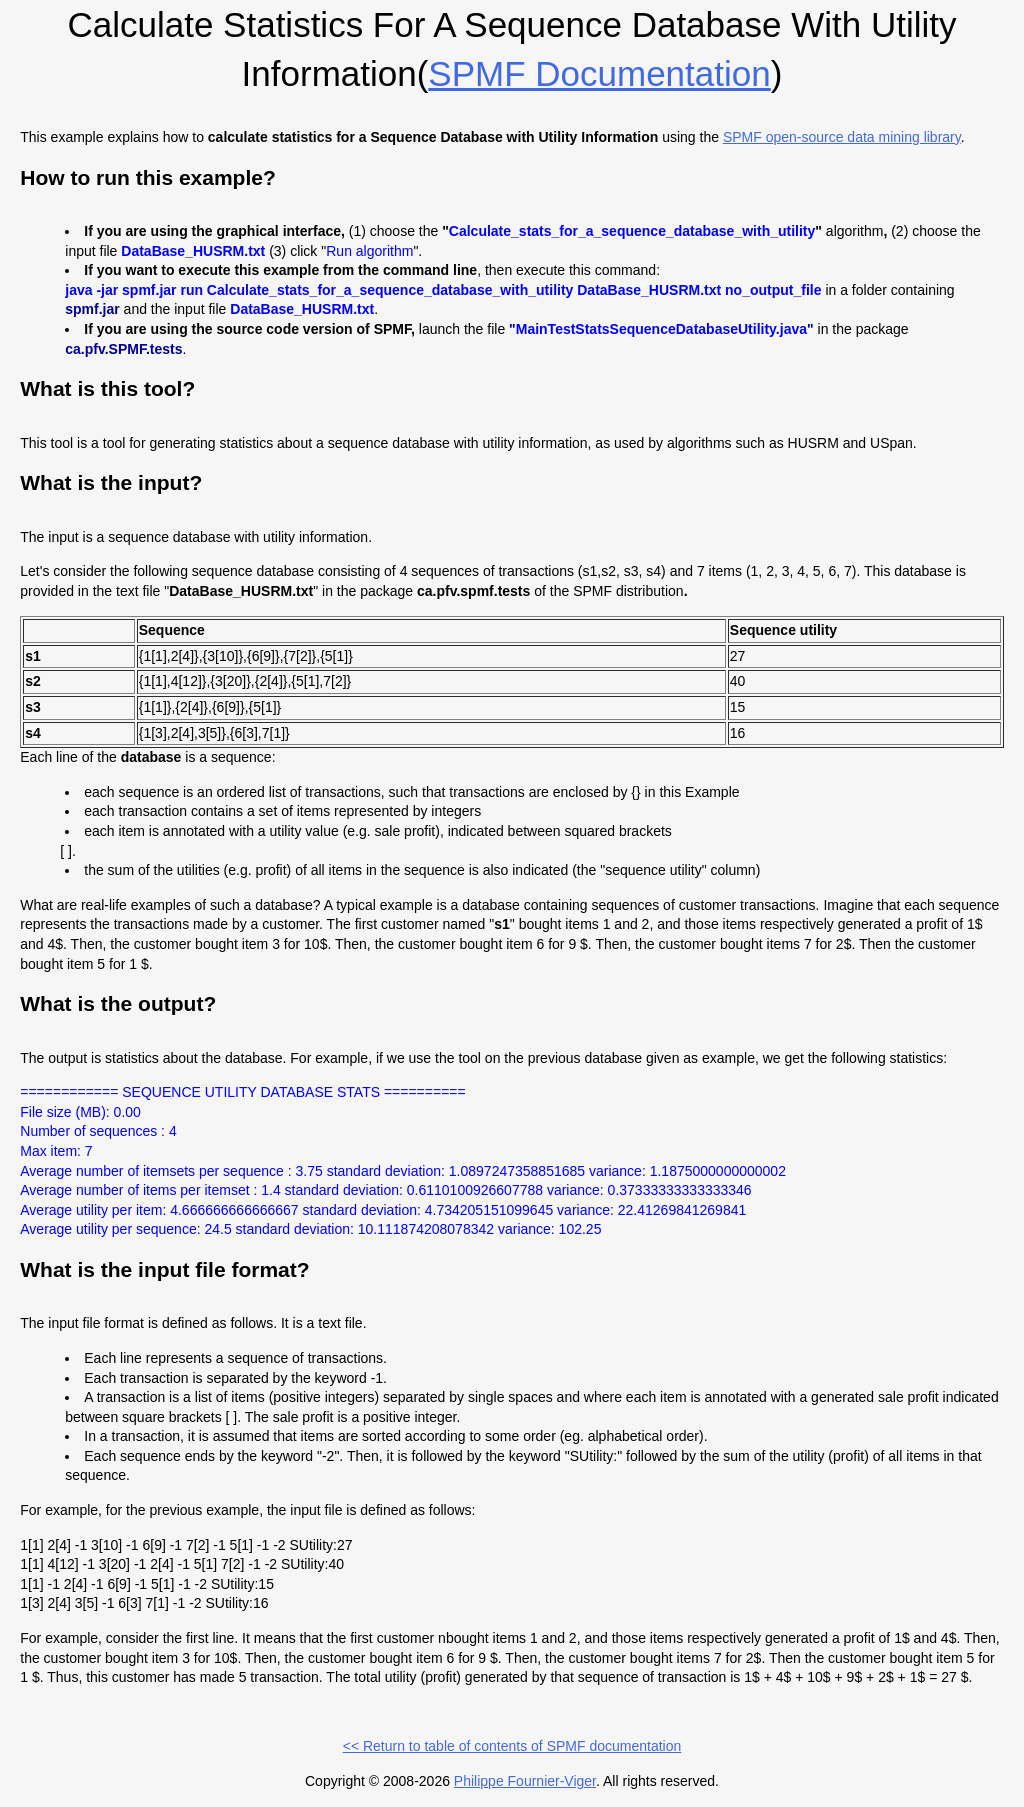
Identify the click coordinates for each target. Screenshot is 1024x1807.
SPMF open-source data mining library (842, 137)
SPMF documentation (599, 73)
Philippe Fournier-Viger (525, 1781)
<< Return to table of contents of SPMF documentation (512, 1746)
